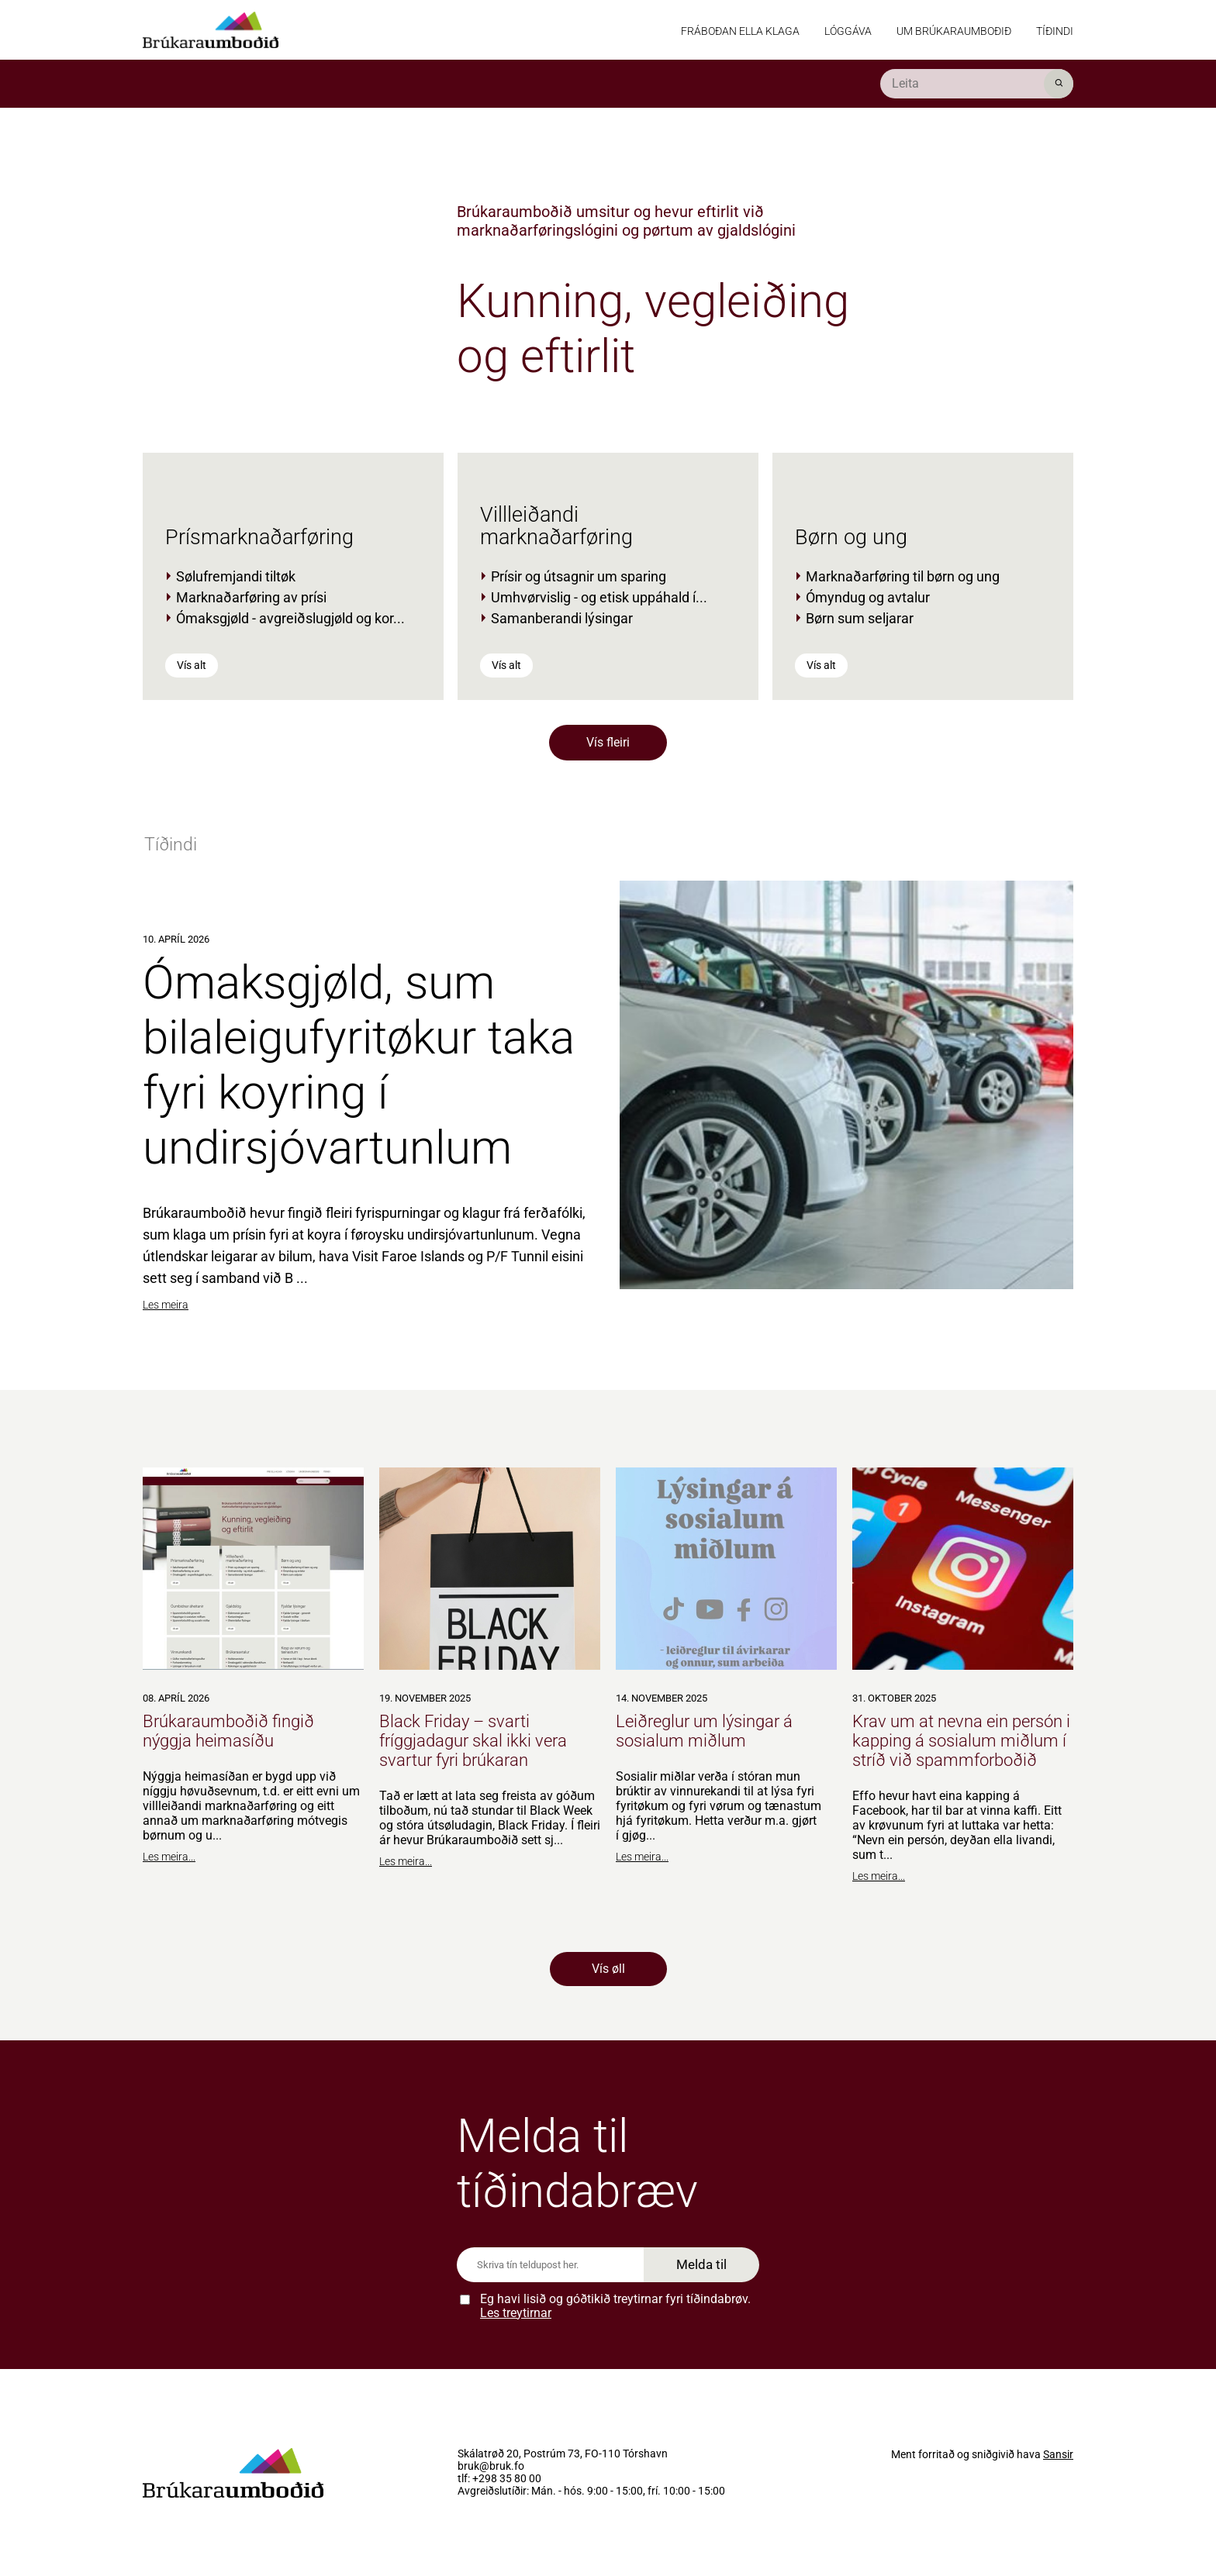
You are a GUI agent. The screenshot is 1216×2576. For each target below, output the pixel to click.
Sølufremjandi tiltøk (235, 576)
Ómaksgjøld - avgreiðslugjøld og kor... (290, 618)
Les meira (165, 1304)
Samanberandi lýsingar (562, 618)
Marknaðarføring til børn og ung (903, 576)
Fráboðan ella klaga (740, 31)
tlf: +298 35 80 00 (499, 2479)
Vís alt (191, 665)
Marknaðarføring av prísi (251, 597)
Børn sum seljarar (860, 618)
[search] (976, 83)
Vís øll (608, 1968)
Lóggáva (848, 31)
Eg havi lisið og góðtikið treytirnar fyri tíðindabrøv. (615, 2305)
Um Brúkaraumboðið (953, 31)
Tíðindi (1054, 31)
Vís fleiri (608, 742)
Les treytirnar (515, 2312)
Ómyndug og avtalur (868, 597)
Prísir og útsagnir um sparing (578, 576)
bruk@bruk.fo (491, 2466)
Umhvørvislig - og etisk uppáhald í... (599, 597)
